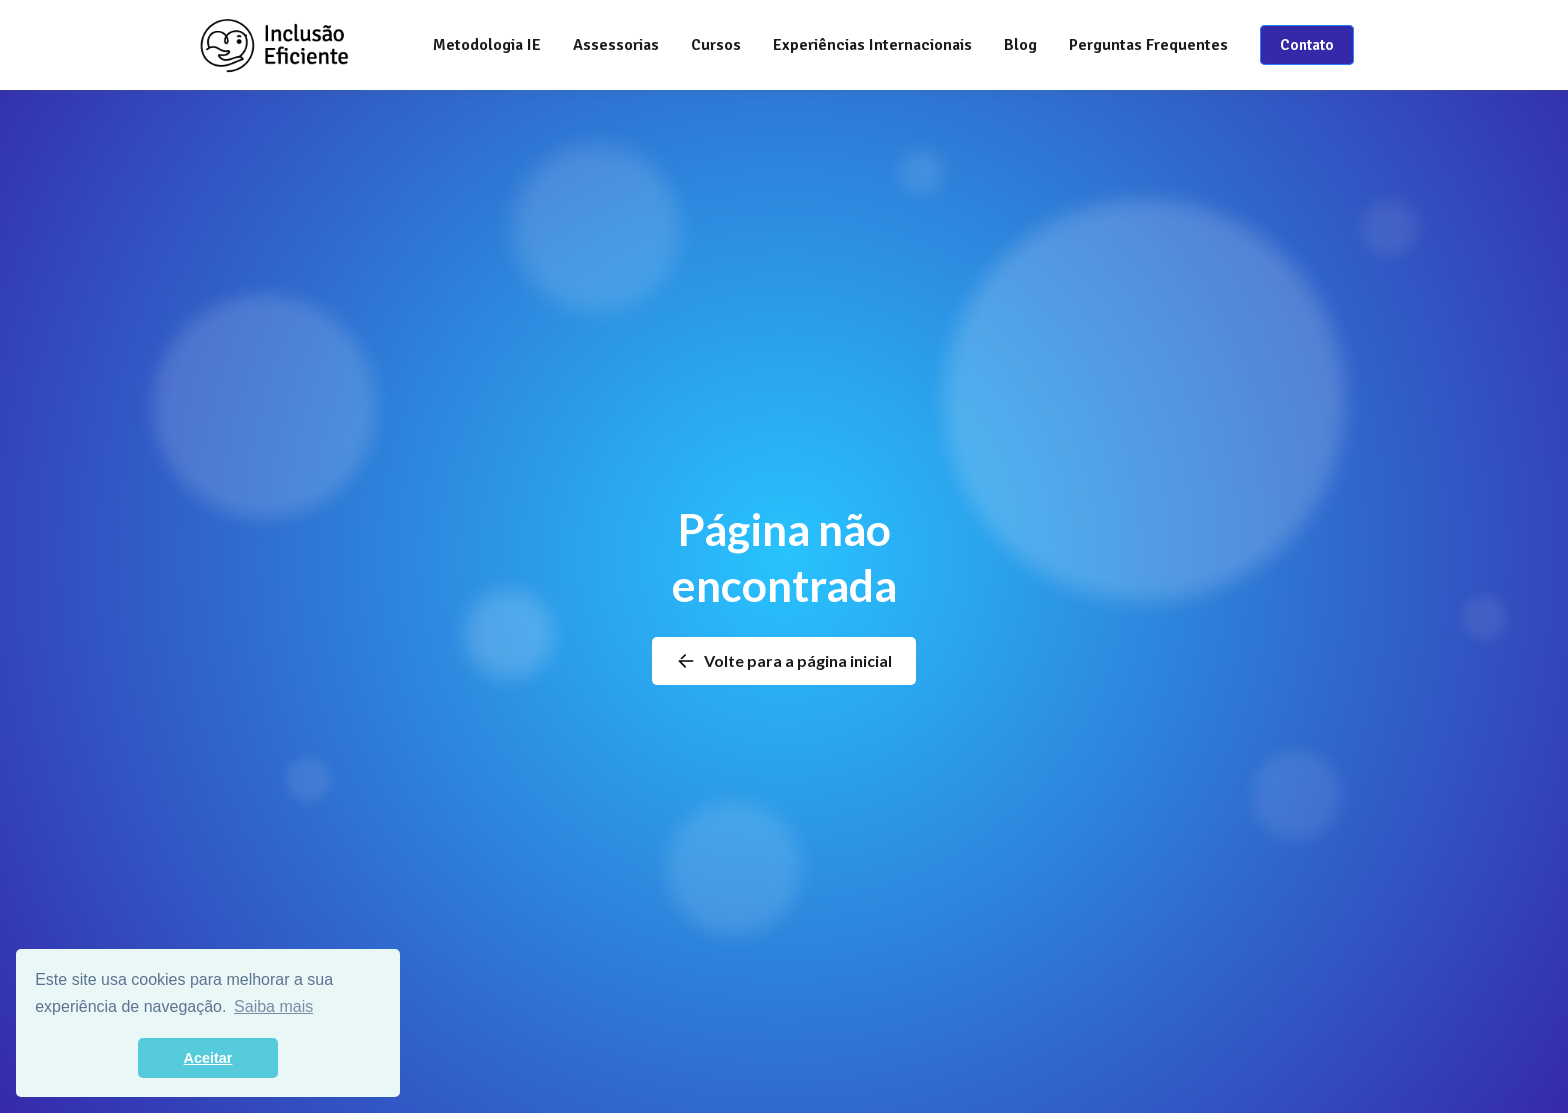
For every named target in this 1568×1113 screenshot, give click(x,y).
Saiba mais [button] (273, 1006)
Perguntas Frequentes (1148, 45)
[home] (274, 45)
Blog (1020, 45)
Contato (1307, 45)
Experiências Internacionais (872, 45)
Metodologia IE (487, 45)
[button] (616, 45)
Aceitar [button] (208, 1058)
